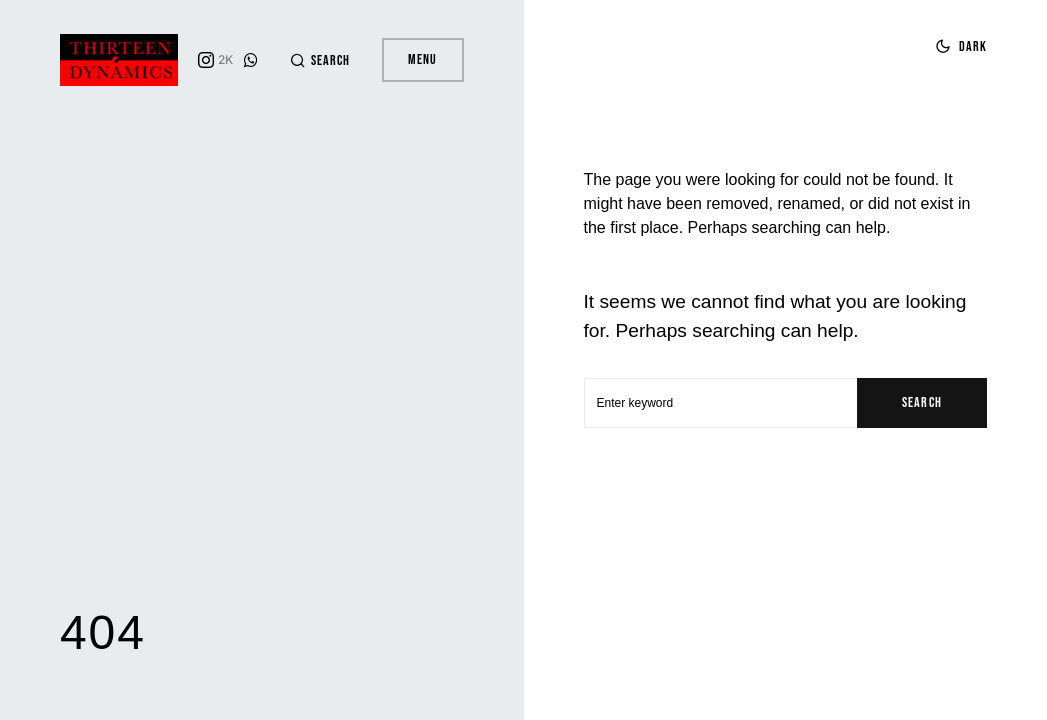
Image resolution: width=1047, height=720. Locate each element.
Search (921, 402)
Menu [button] (422, 59)
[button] (320, 60)
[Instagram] (215, 60)
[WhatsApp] (251, 60)
